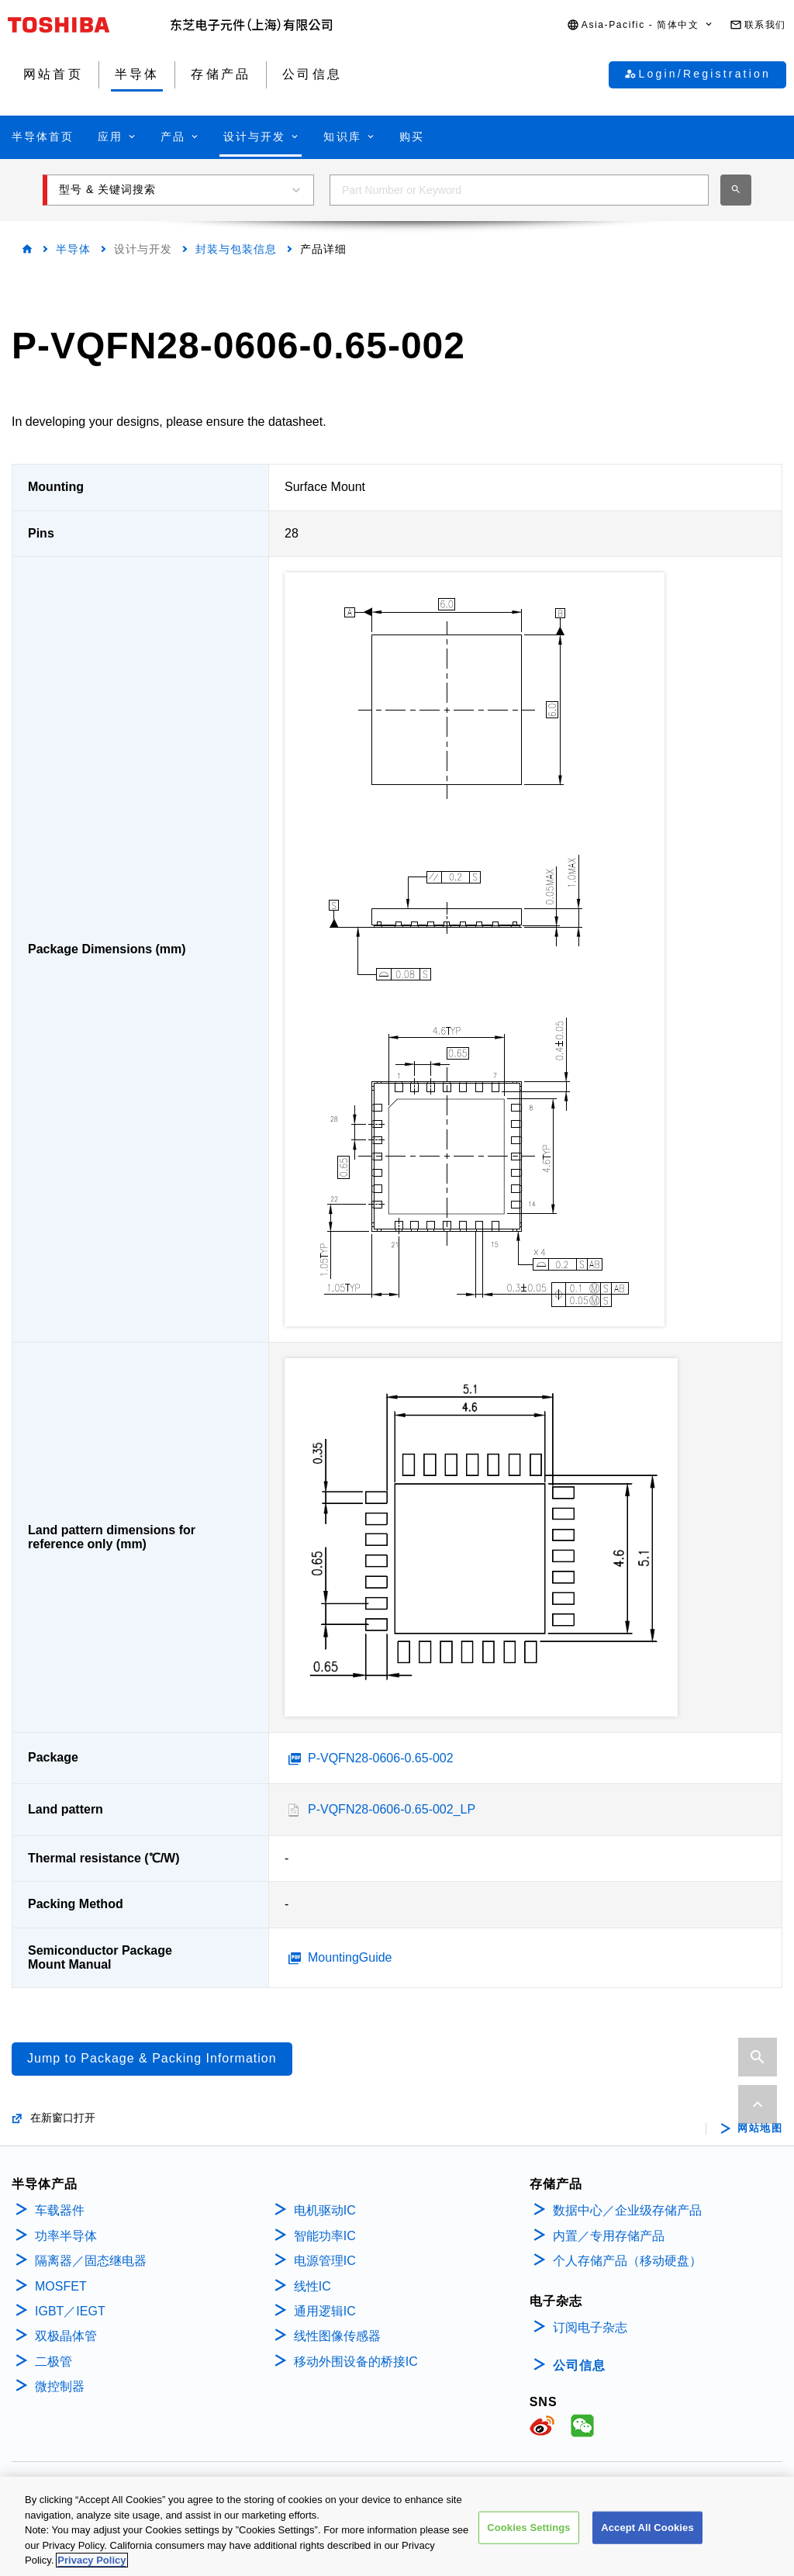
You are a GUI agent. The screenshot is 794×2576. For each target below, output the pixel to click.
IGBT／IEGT (70, 2311)
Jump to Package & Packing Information (152, 2058)
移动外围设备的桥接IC (356, 2361)
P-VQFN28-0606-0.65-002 (381, 1758)
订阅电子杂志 (590, 2327)
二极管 (53, 2361)
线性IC (312, 2286)
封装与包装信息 (236, 249)
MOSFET (61, 2286)
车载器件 (60, 2210)
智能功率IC (325, 2235)
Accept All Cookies (647, 2527)
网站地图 (759, 2128)
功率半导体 (66, 2235)
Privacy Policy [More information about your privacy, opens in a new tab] (91, 2560)
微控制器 (60, 2386)
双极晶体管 (66, 2336)
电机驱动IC (325, 2210)
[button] (640, 25)
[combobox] (519, 190)
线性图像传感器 (337, 2336)
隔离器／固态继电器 (91, 2260)
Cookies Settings (529, 2527)
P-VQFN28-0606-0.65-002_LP (391, 1809)
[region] (397, 2526)
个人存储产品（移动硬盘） (627, 2260)
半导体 (73, 249)
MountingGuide (350, 1957)
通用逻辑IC (325, 2311)
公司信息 (579, 2365)
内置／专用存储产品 (609, 2235)
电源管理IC (325, 2260)
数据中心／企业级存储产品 (627, 2210)
